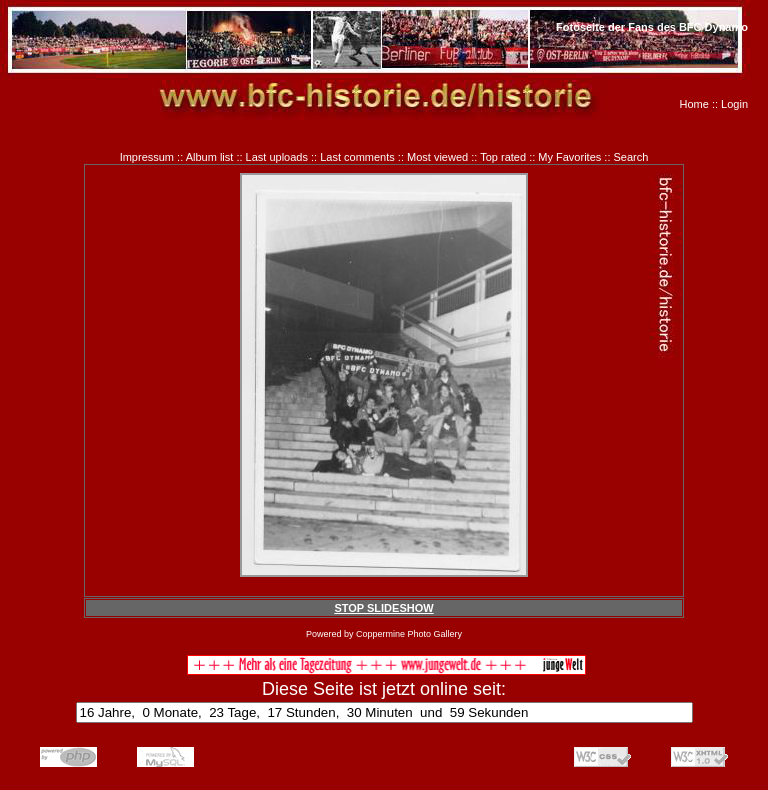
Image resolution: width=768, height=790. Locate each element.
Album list (210, 157)
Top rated (503, 157)
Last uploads (277, 157)
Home (694, 104)
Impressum (147, 157)
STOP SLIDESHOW (383, 608)
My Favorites (569, 157)
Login (734, 104)
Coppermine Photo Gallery (409, 634)
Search (631, 157)
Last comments (357, 157)
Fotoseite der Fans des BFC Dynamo (652, 27)
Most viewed (437, 157)
